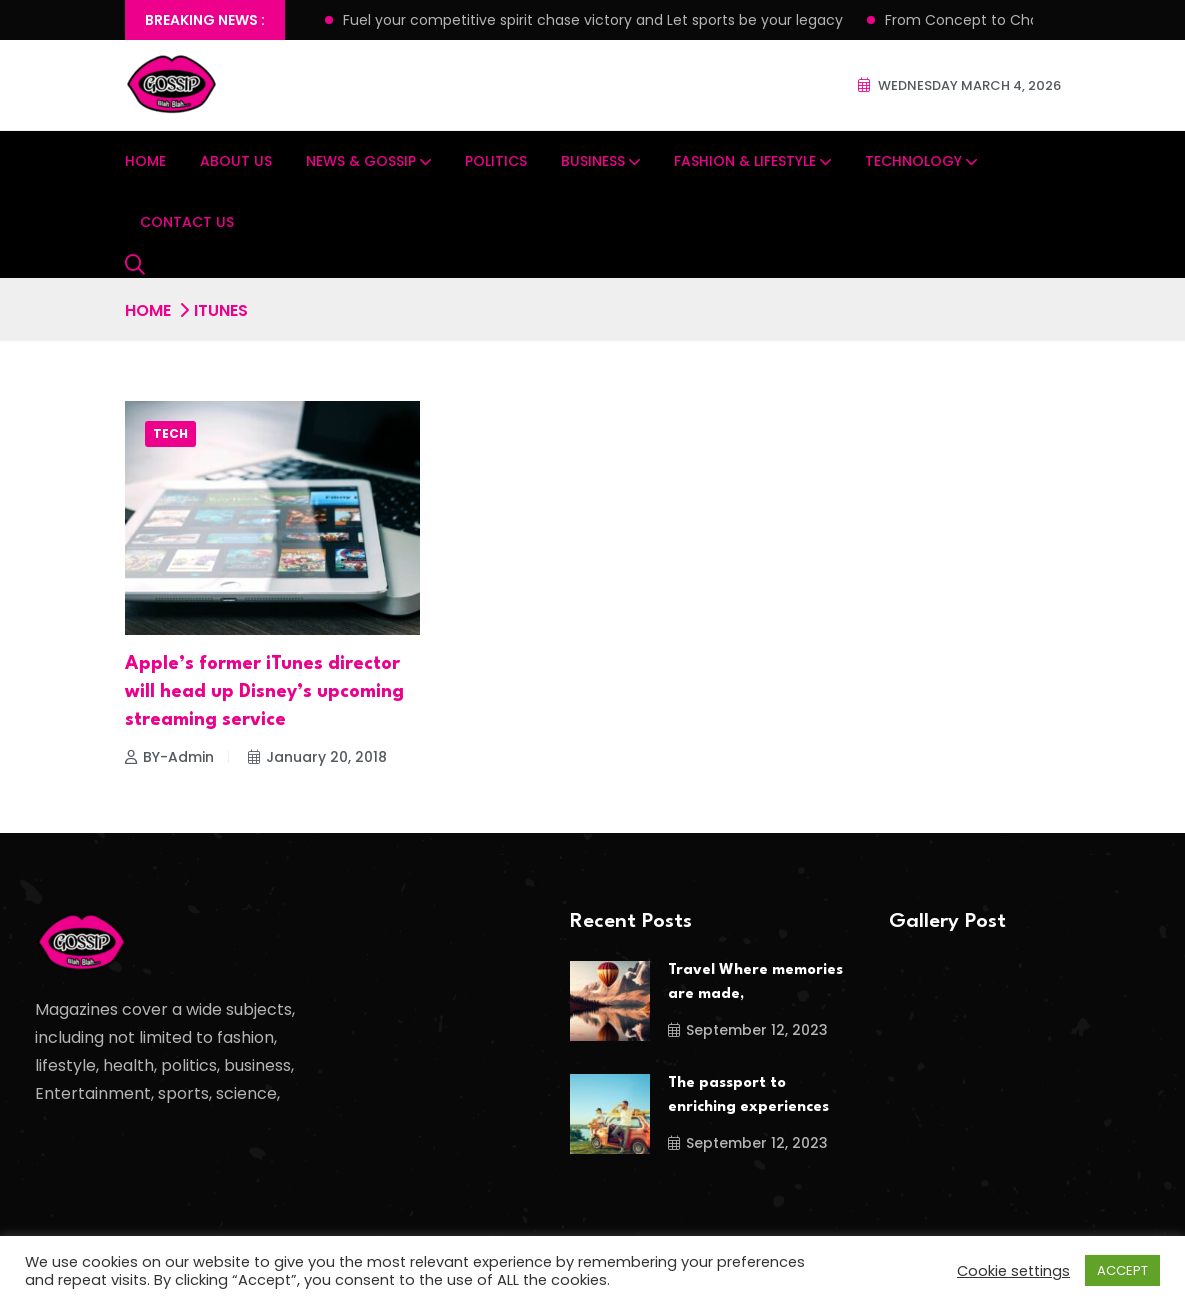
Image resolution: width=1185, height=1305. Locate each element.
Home (145, 161)
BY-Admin (169, 757)
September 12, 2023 (748, 1030)
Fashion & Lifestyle (745, 161)
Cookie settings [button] (1013, 1271)
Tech (170, 433)
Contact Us (187, 222)
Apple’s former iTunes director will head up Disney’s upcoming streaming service (264, 692)
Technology (913, 161)
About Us (236, 161)
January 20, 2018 (317, 757)
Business (593, 161)
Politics (496, 161)
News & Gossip (361, 161)
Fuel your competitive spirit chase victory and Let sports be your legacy (593, 20)
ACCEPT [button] (1122, 1270)
